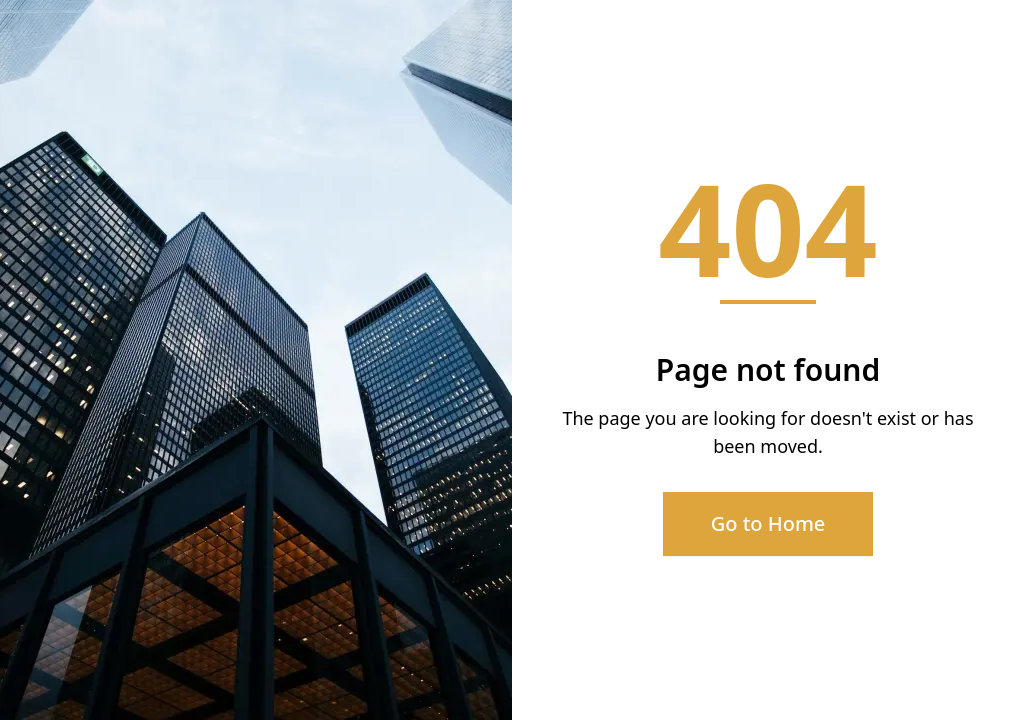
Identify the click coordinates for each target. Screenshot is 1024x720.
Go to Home (768, 523)
